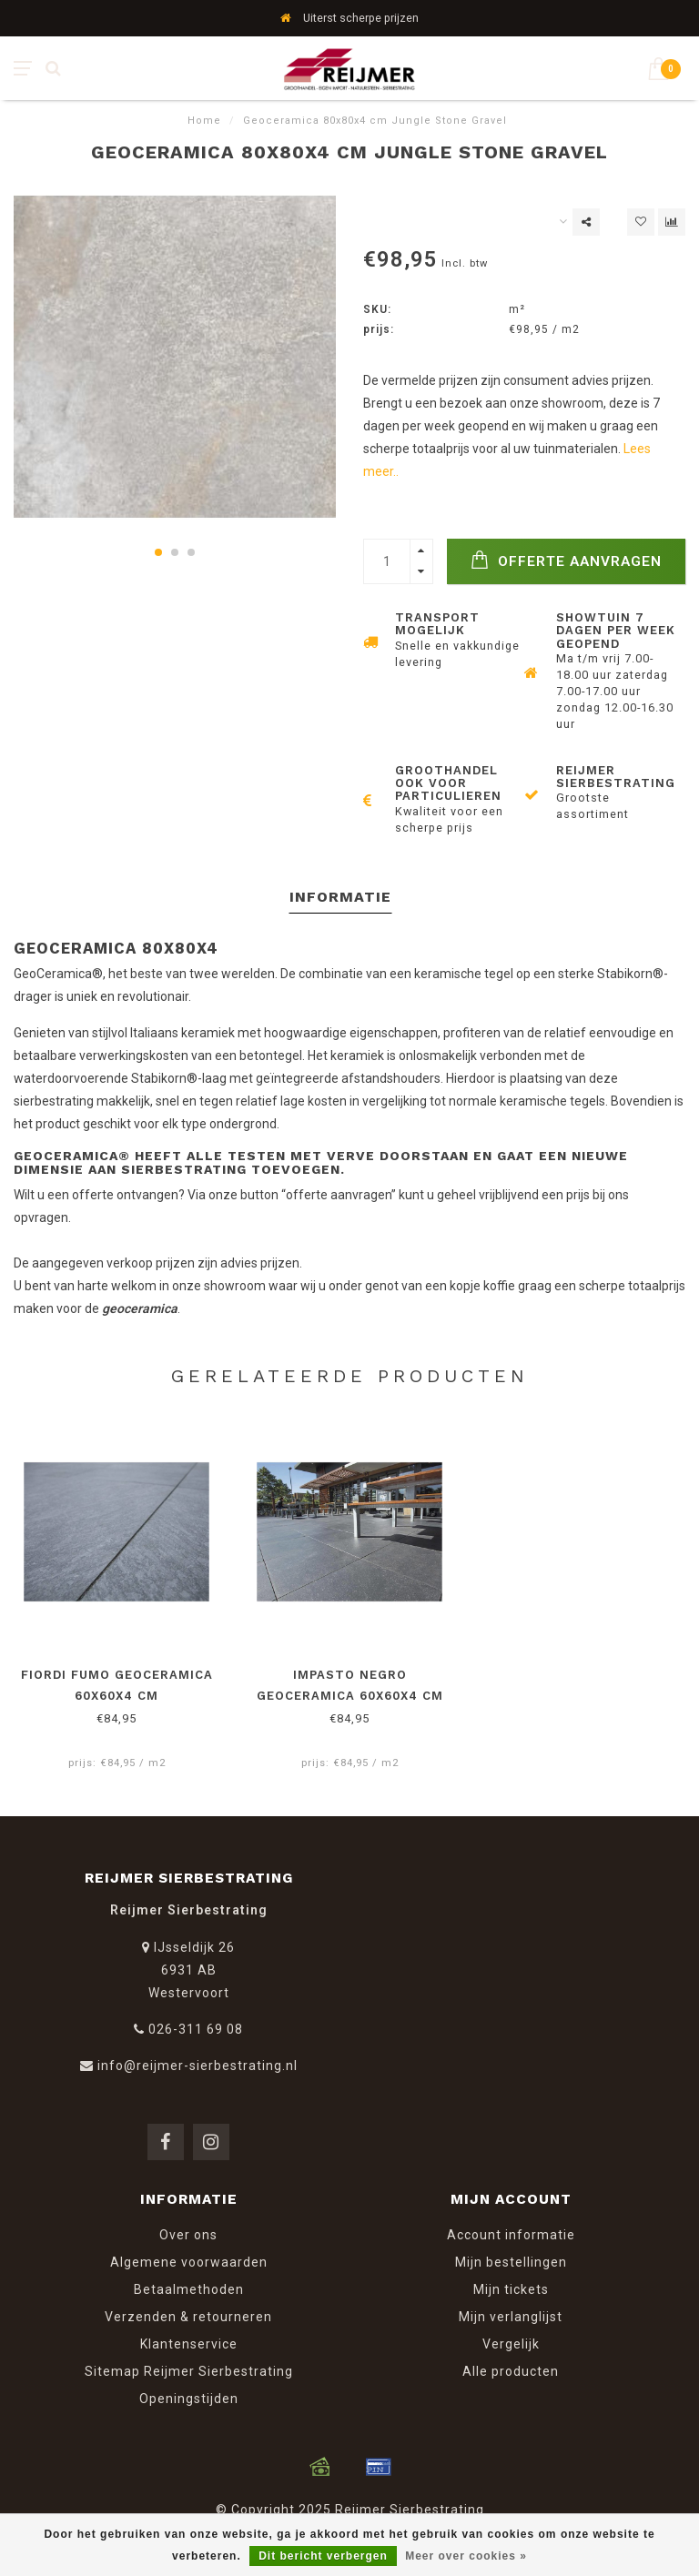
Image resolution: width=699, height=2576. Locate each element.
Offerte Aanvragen (566, 560)
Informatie (340, 896)
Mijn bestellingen (511, 2262)
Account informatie (511, 2234)
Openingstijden (188, 2398)
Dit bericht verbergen (323, 2556)
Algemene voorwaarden (189, 2262)
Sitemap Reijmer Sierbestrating (189, 2371)
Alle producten (510, 2371)
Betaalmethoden (189, 2289)
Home (204, 120)
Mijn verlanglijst (510, 2316)
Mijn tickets (511, 2289)
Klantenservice (189, 2344)
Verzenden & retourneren (188, 2316)
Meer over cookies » (466, 2556)
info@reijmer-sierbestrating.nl (197, 2065)
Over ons (188, 2234)
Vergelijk (511, 2344)
